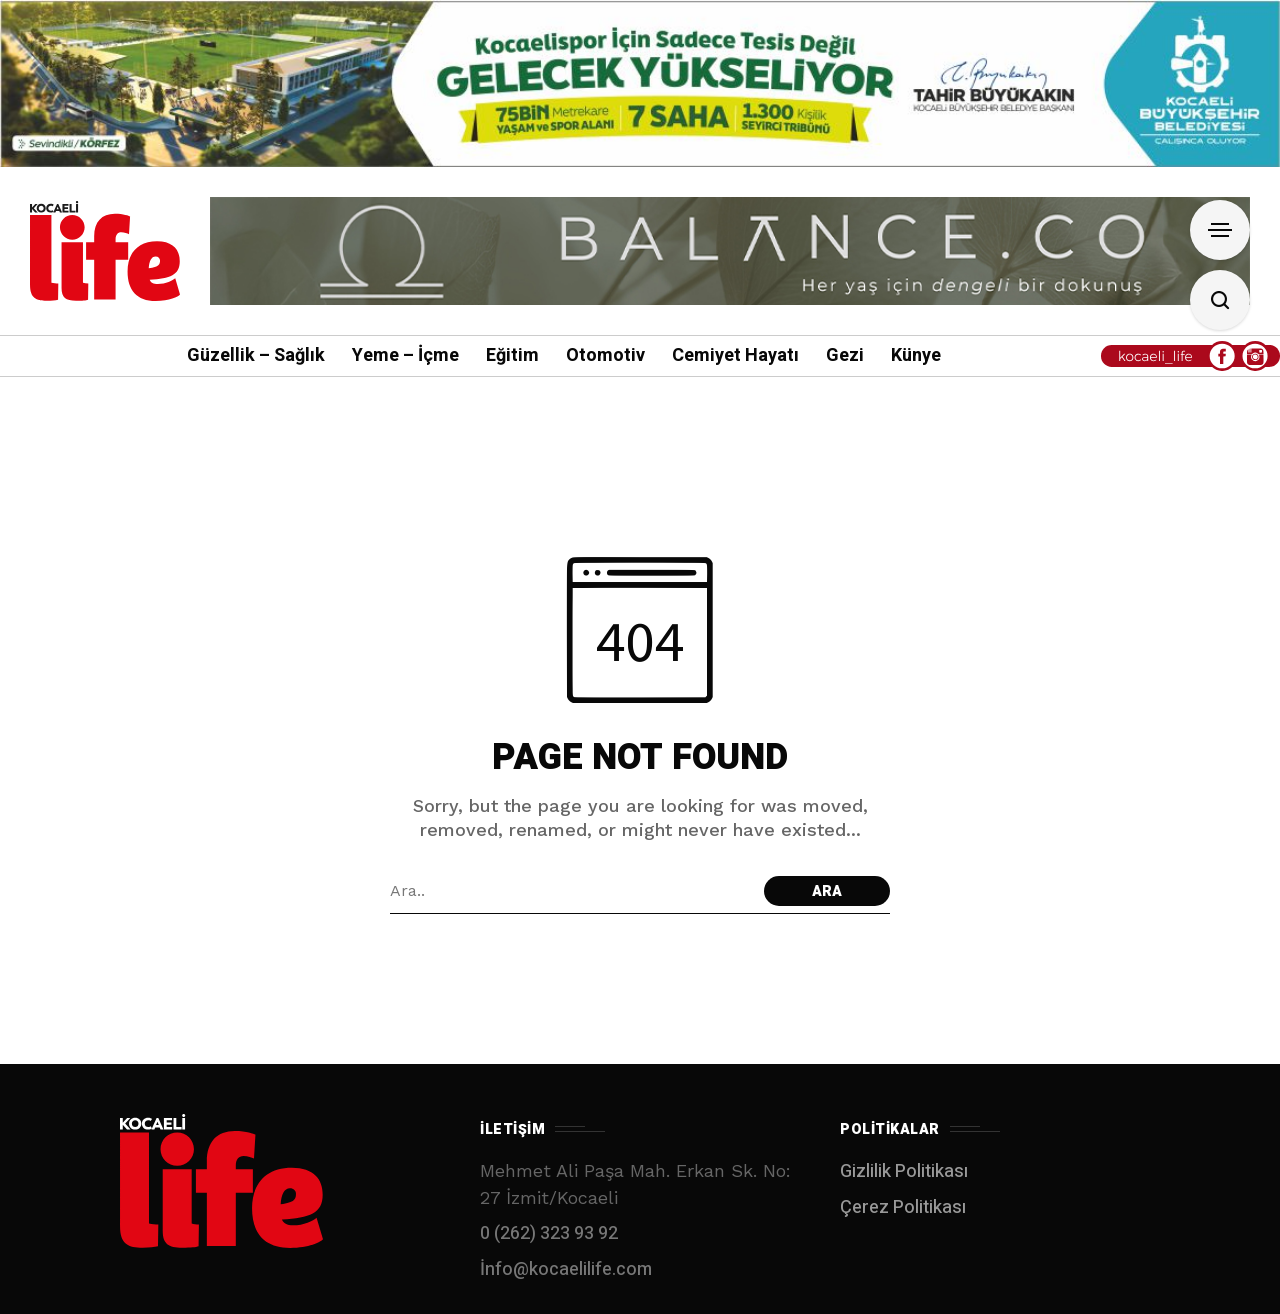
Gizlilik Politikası (904, 1171)
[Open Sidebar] (1220, 230)
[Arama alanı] (572, 891)
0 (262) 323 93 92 (549, 1233)
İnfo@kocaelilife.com (566, 1269)
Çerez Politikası (903, 1207)
